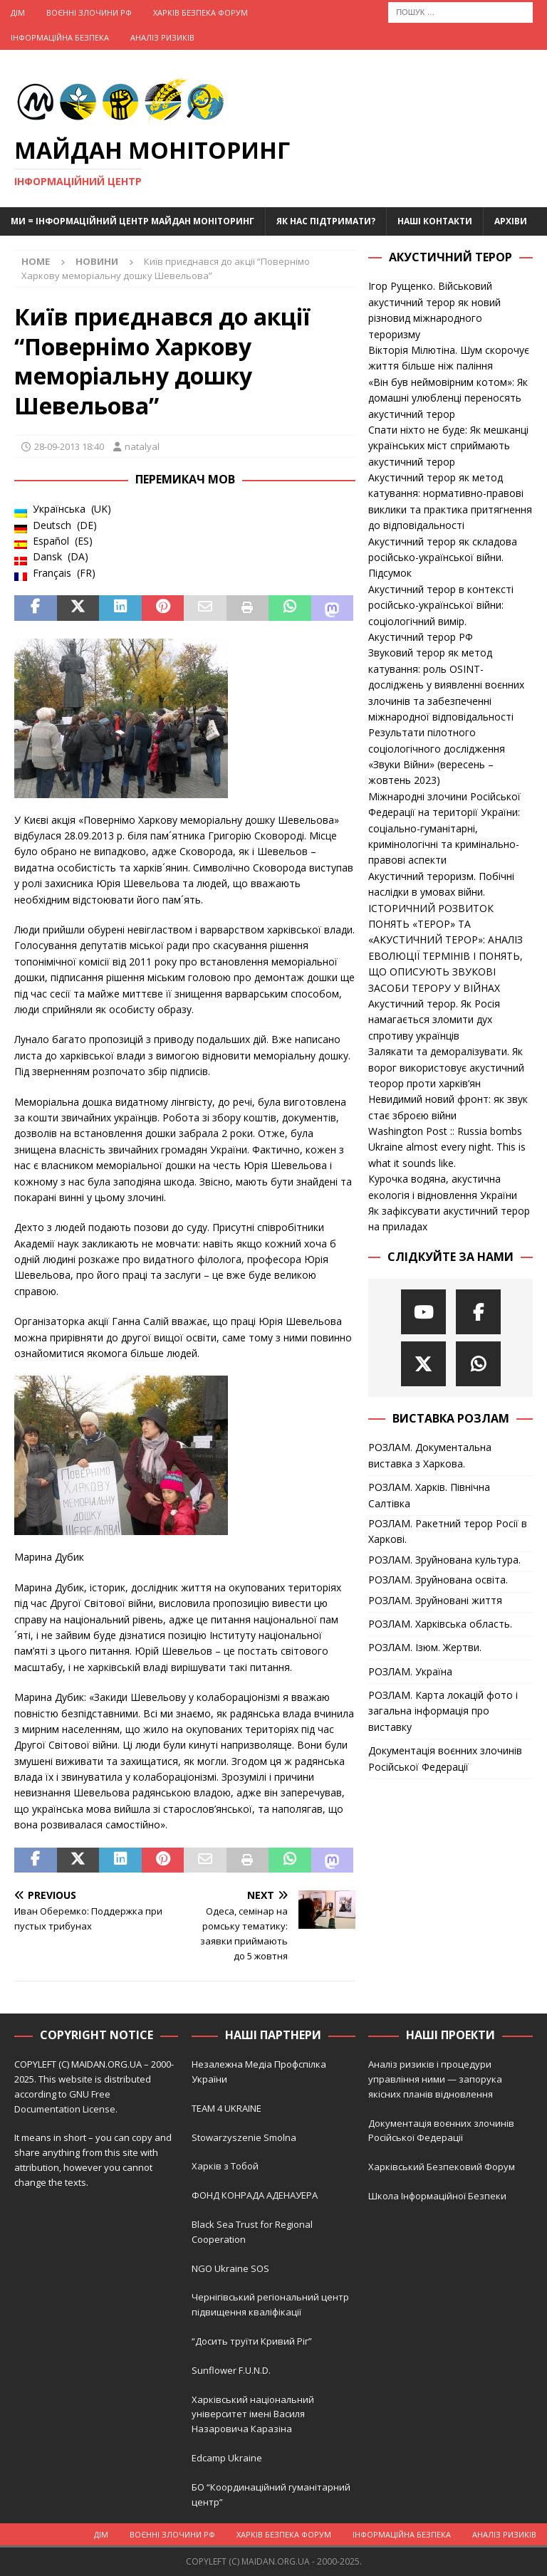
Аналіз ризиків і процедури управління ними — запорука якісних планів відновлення (435, 2079)
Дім (18, 12)
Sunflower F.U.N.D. (231, 2370)
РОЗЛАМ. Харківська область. (440, 1623)
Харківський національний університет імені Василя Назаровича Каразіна (253, 2414)
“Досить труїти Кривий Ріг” (252, 2341)
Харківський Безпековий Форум (441, 2166)
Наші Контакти (434, 221)
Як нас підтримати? (325, 221)
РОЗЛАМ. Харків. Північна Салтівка (429, 1494)
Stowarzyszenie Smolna (244, 2137)
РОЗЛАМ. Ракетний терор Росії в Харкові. (447, 1531)
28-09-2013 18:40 (69, 446)
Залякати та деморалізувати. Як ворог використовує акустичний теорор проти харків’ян (446, 1067)
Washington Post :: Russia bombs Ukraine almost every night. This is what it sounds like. (447, 1147)
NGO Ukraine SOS (230, 2268)
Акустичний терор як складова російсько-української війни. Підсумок (442, 557)
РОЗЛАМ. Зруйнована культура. (444, 1559)
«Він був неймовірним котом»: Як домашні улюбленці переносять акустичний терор (448, 398)
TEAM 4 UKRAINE (226, 2108)
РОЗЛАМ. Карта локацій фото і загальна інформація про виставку (443, 1711)
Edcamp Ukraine (227, 2457)
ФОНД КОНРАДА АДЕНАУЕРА (256, 2195)
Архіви (510, 221)
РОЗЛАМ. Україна (410, 1671)
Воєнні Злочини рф (89, 12)
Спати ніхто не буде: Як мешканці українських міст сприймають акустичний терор (448, 445)
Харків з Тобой (225, 2165)
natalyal (142, 446)
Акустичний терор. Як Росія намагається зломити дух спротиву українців (434, 1019)
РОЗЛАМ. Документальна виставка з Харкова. (429, 1455)
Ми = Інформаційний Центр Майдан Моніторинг (132, 221)
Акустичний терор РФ (420, 637)
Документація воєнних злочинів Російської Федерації (445, 1758)
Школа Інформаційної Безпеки (437, 2195)
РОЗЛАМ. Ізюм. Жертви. (424, 1647)
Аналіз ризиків (162, 37)
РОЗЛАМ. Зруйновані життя (435, 1600)
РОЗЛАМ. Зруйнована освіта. (438, 1579)
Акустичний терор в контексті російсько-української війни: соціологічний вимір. (441, 605)
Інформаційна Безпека (60, 37)
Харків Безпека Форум (200, 12)
